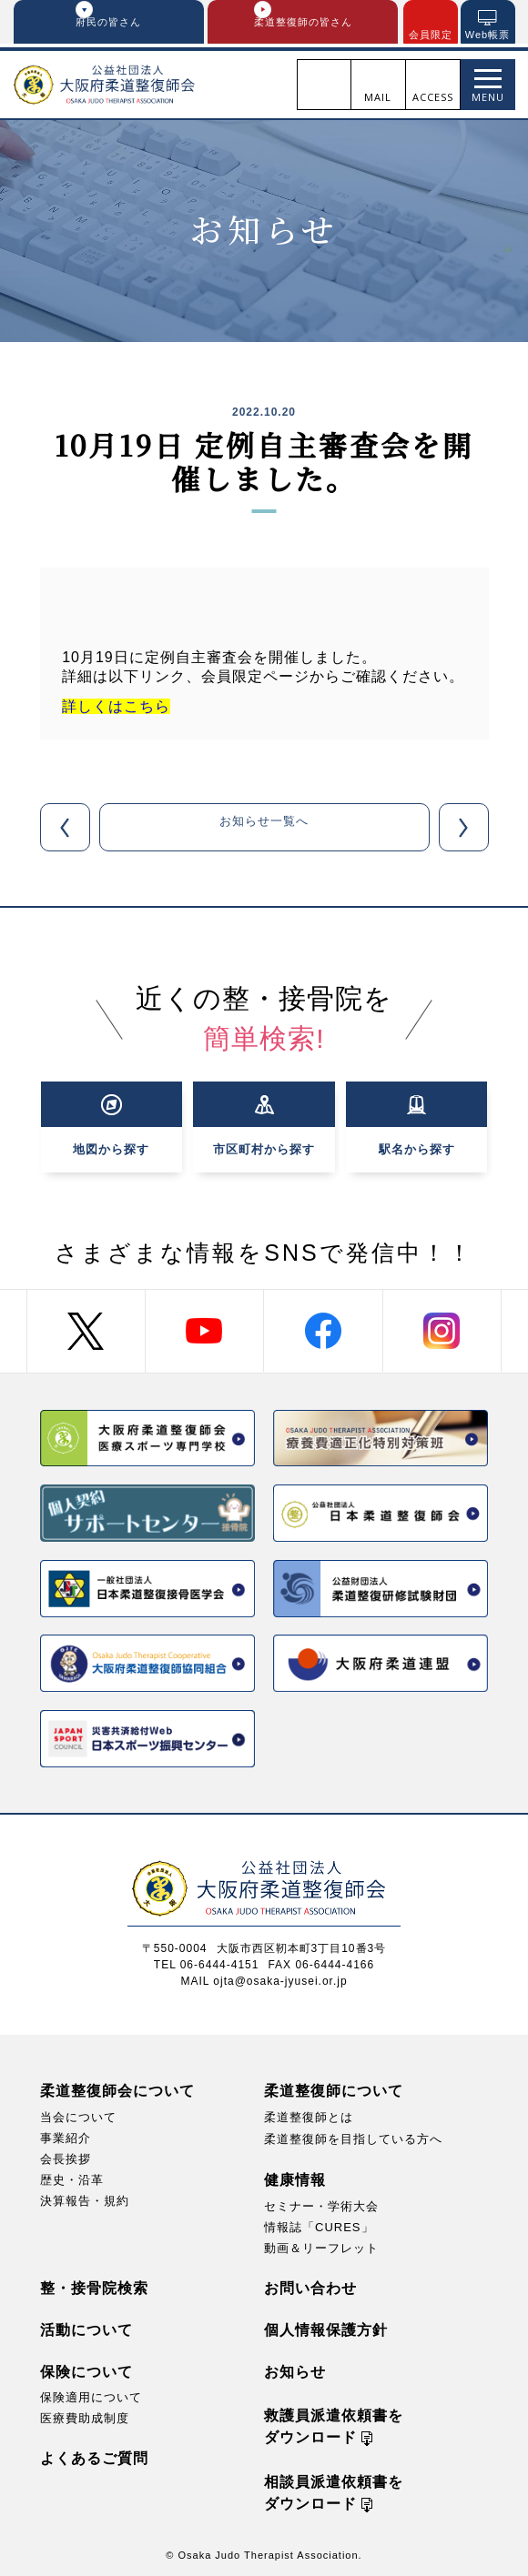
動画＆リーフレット (321, 2245)
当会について (78, 2114)
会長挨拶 (65, 2156)
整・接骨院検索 (94, 2285)
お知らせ (295, 2369)
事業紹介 (65, 2135)
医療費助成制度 (84, 2415)
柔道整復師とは (308, 2114)
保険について (86, 2369)
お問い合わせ (310, 2285)
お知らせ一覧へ (264, 831)
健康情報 (295, 2176)
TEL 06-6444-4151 (206, 1962)
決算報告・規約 (84, 2198)
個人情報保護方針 (326, 2327)
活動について (86, 2327)
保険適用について (91, 2394)
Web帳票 (487, 34)
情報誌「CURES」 (319, 2224)
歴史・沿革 (72, 2177)
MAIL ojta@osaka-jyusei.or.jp (263, 1978)
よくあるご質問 (94, 2455)
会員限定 (430, 34)
